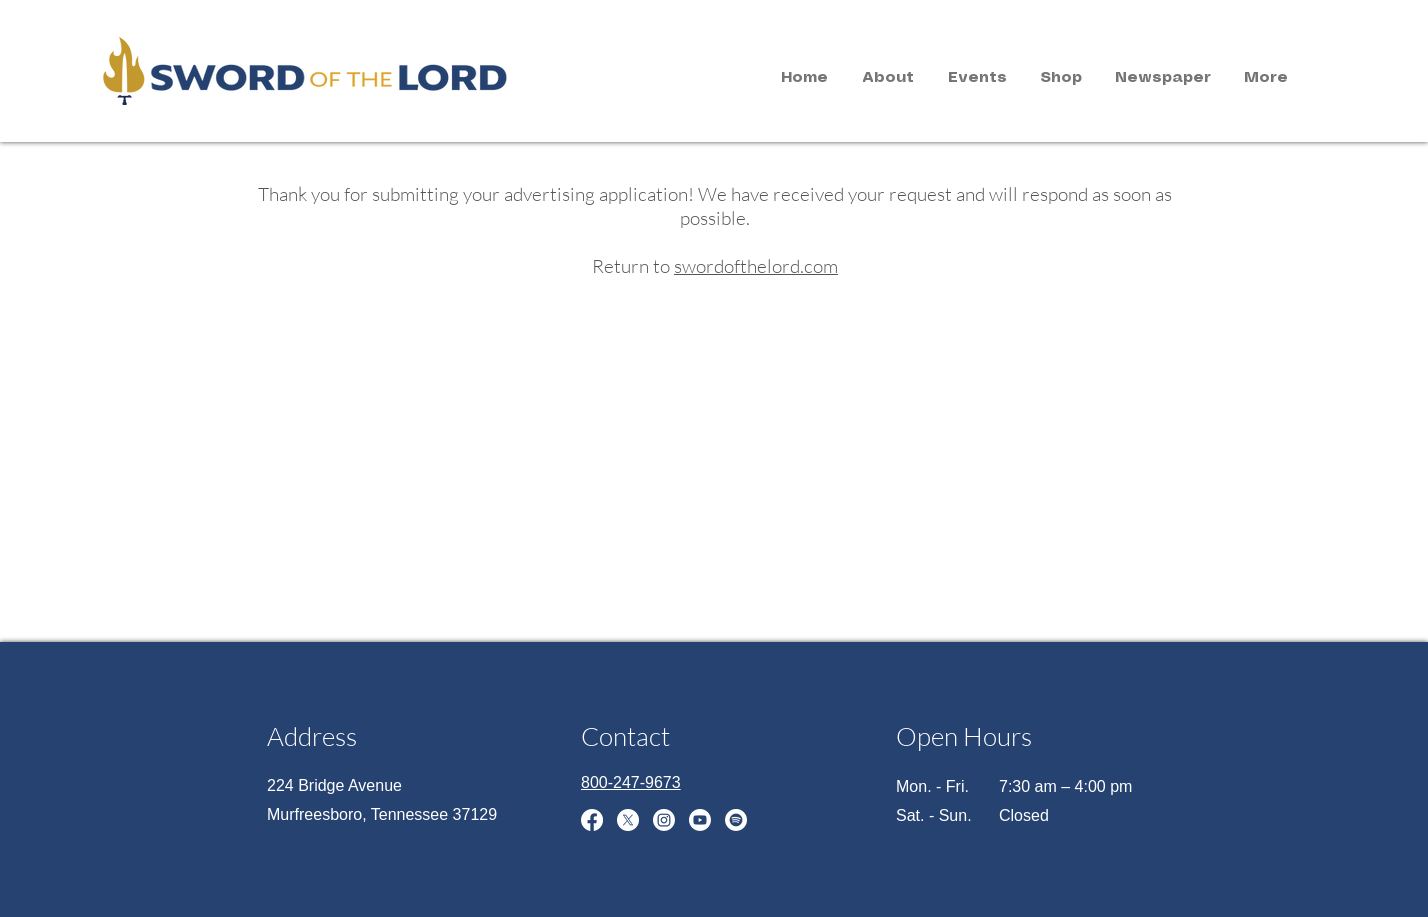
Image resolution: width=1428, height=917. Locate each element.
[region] (276, 68)
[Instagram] (664, 820)
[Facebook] (592, 820)
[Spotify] (736, 820)
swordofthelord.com (756, 266)
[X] (628, 820)
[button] (888, 78)
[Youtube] (700, 820)
